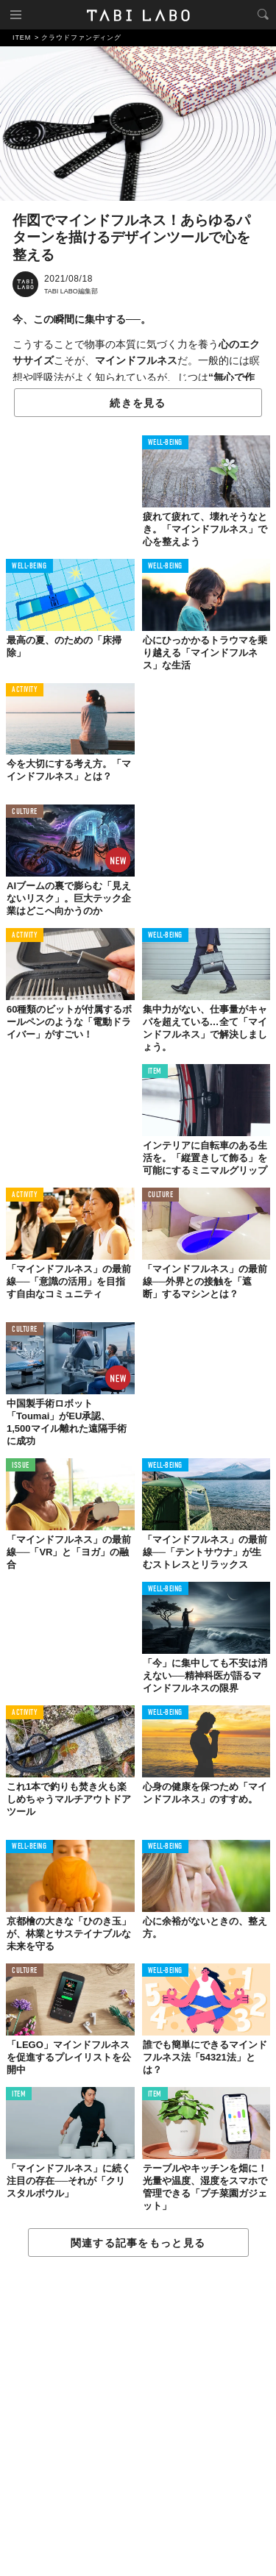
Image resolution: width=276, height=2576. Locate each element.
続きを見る (138, 403)
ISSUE (20, 1466)
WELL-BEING (165, 443)
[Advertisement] (138, 2417)
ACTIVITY (25, 690)
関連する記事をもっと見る (138, 2243)
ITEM (155, 1072)
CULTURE (25, 812)
